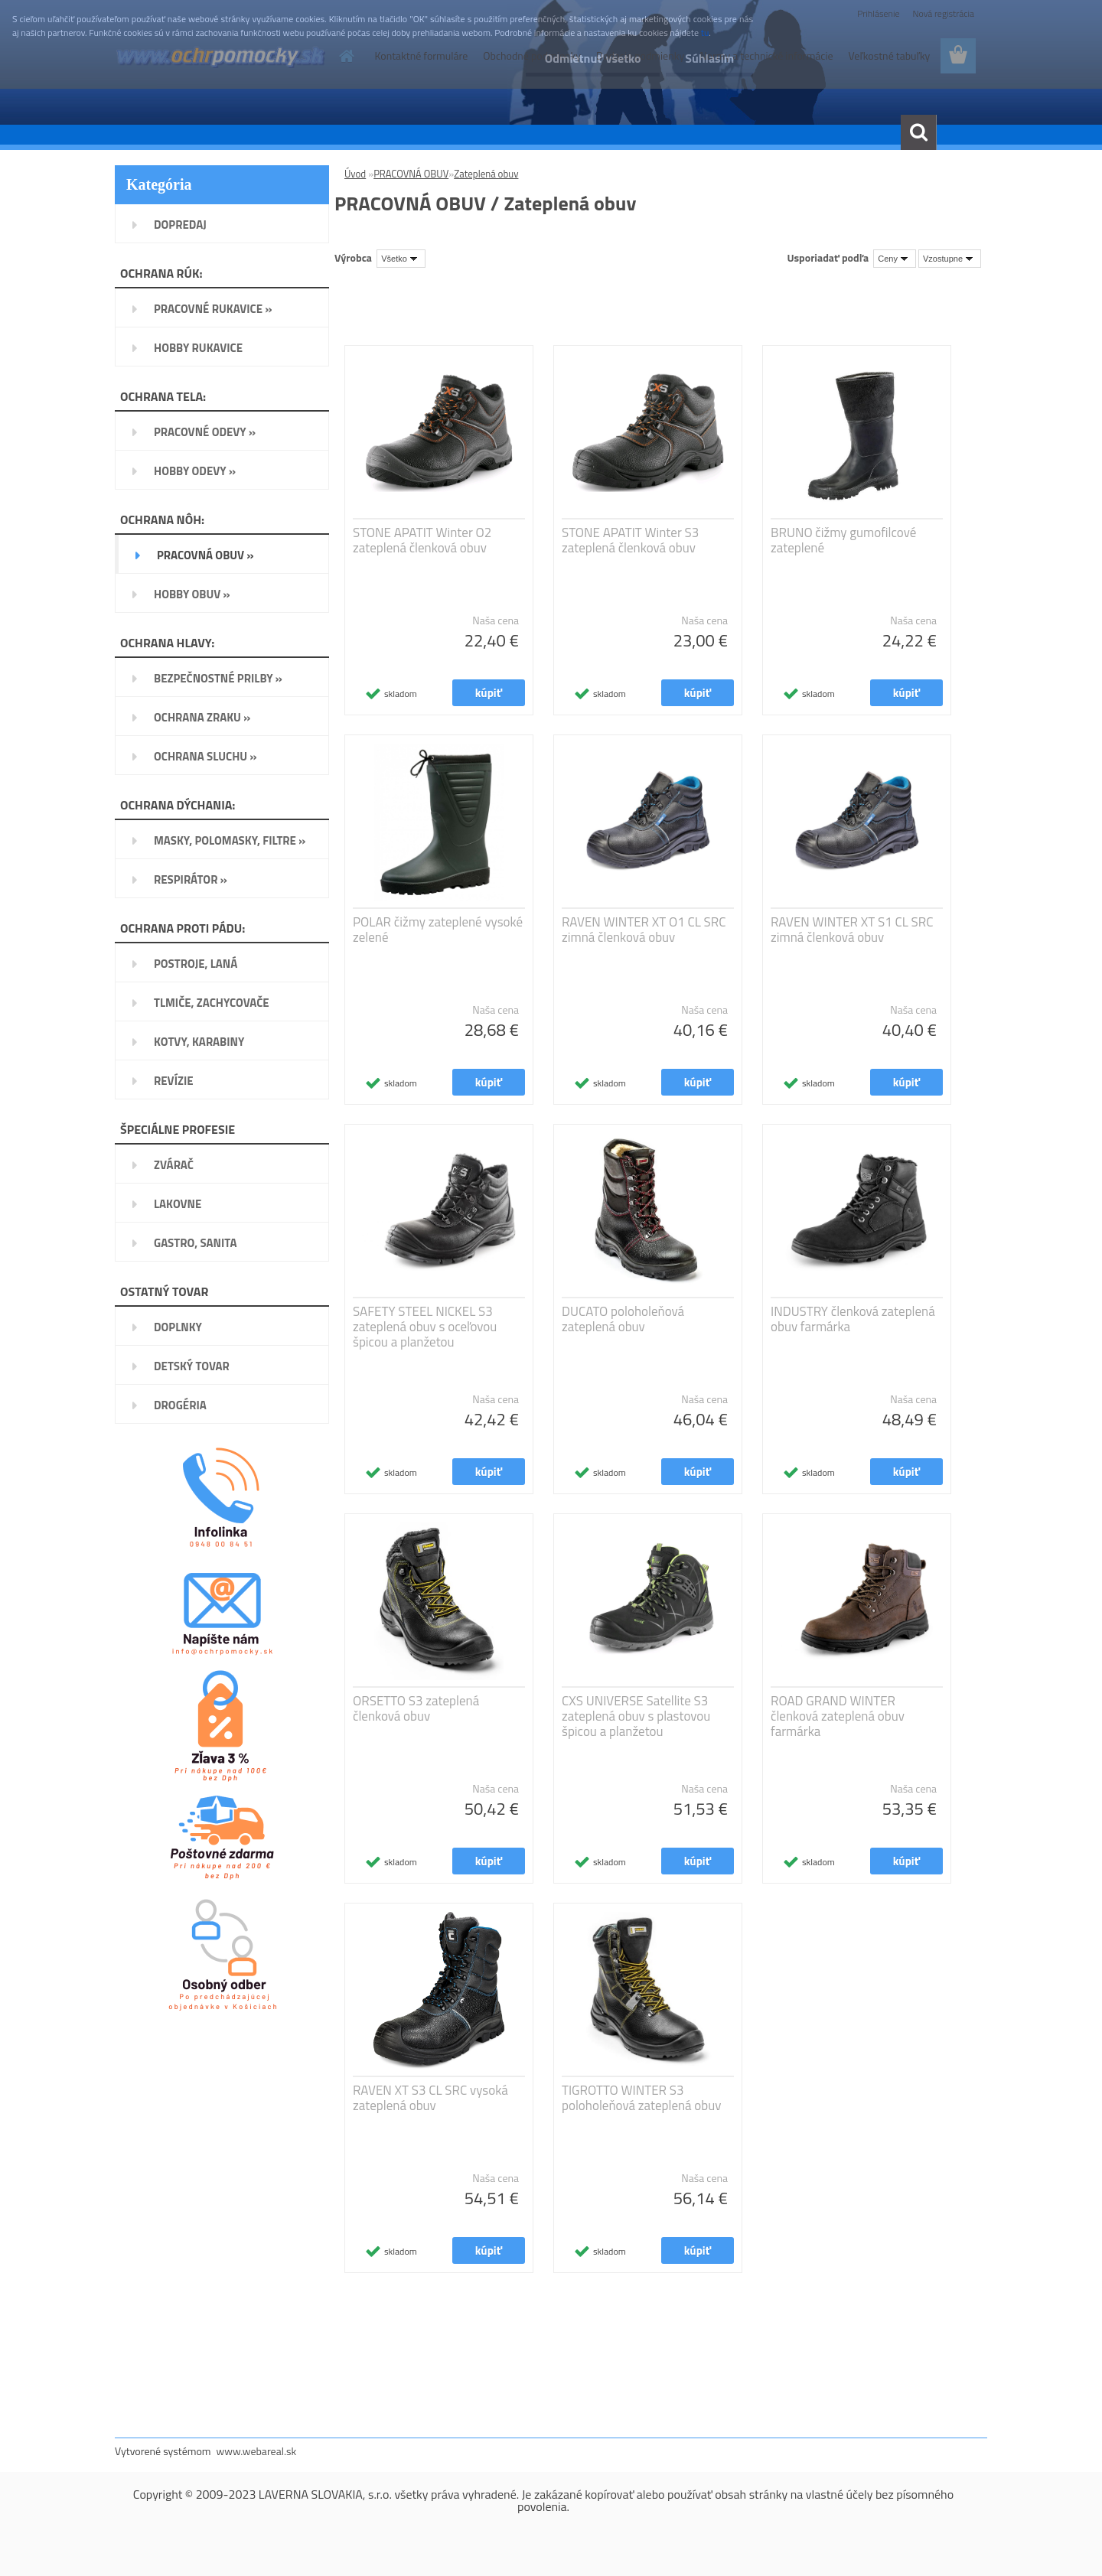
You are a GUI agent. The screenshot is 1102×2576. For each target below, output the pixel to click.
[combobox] (894, 258)
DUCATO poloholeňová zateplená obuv (623, 1319)
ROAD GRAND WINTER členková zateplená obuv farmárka (838, 1716)
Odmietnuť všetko (592, 58)
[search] (918, 132)
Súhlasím (709, 58)
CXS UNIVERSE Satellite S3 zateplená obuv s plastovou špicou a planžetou (636, 1716)
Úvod (355, 173)
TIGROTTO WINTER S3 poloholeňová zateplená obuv (642, 2098)
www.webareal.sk (257, 2451)
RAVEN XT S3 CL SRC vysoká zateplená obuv (430, 2098)
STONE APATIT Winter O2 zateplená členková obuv (422, 540)
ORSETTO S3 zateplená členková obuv (416, 1708)
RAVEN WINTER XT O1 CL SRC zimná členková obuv (644, 929)
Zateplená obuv (486, 173)
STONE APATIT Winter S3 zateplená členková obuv (630, 540)
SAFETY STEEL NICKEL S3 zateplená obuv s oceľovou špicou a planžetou (425, 1327)
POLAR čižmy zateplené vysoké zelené (438, 929)
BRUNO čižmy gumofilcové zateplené (843, 540)
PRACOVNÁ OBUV (410, 173)
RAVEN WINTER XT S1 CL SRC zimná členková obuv (852, 929)
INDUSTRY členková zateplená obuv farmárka (853, 1319)
